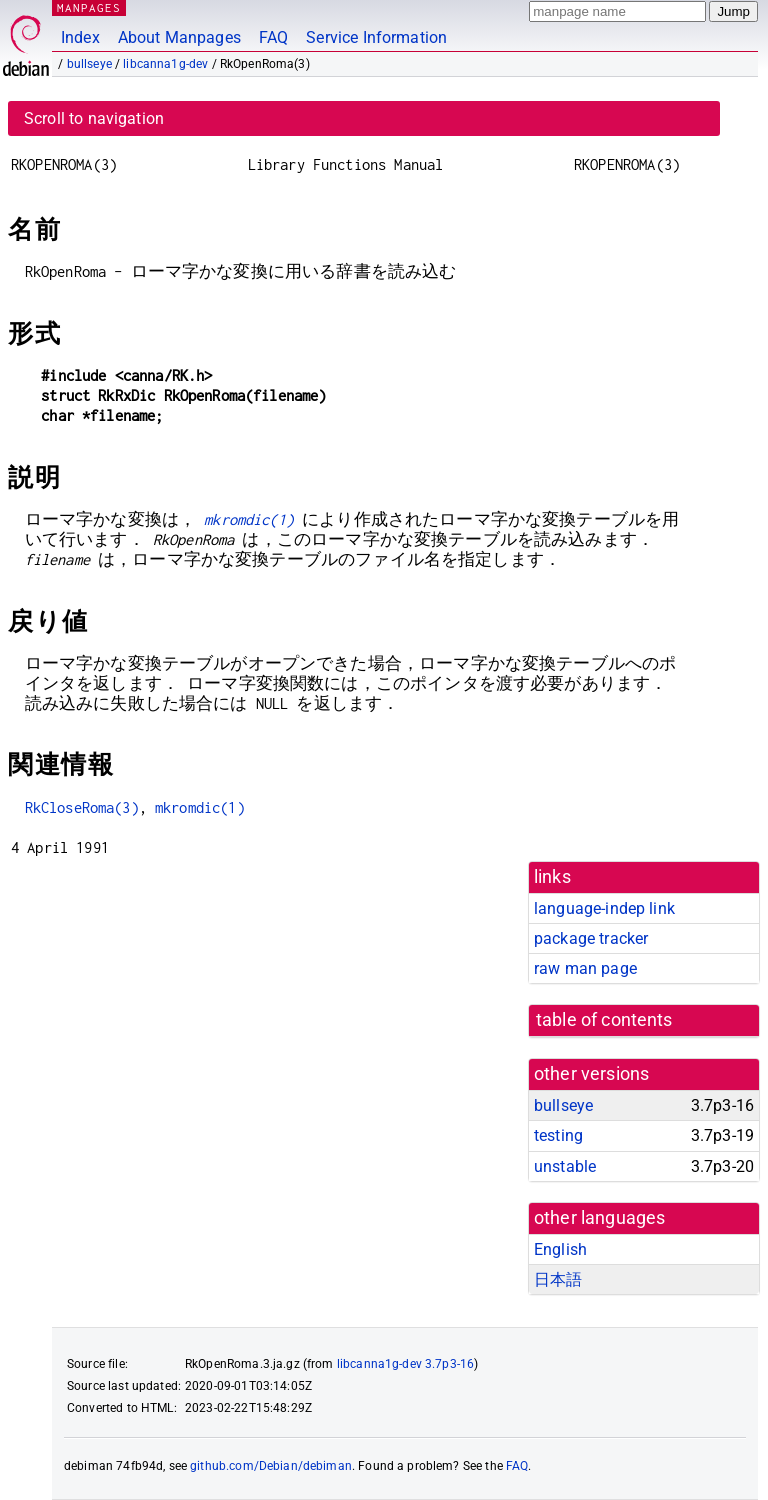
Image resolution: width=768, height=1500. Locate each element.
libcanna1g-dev (165, 64)
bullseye (89, 64)
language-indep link (604, 908)
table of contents (604, 1020)
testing (558, 1135)
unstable (565, 1166)
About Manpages (179, 37)
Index (80, 37)
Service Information (376, 37)
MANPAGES (89, 7)
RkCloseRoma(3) (82, 807)
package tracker (591, 938)
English (560, 1249)
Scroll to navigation (94, 118)
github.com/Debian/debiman (271, 1466)
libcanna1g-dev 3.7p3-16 (405, 1364)
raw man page (585, 968)
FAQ (273, 37)
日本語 (558, 1279)
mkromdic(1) (249, 519)
